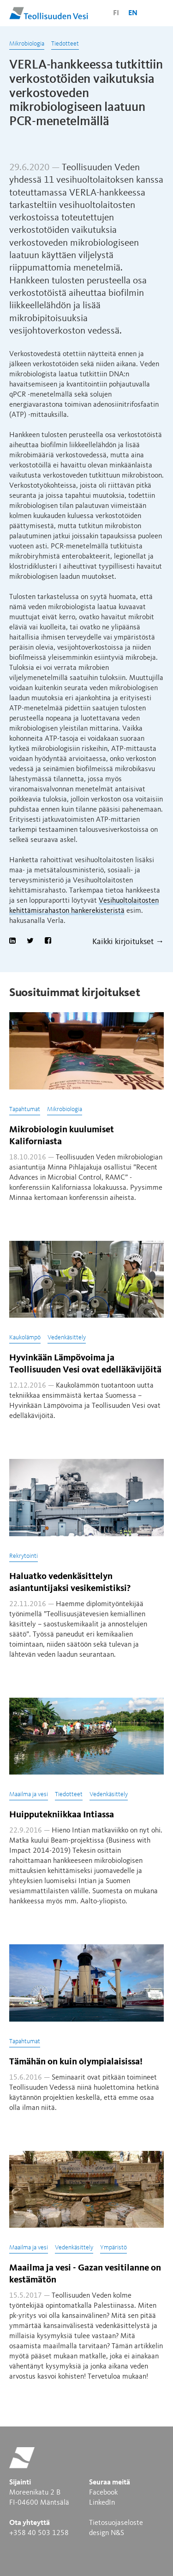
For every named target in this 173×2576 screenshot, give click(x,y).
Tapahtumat (24, 1109)
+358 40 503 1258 (39, 2533)
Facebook (103, 2492)
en (132, 13)
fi (116, 13)
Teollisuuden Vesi (48, 13)
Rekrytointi (23, 1556)
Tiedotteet (65, 43)
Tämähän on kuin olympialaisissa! (76, 2062)
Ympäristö (113, 2247)
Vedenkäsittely (67, 1337)
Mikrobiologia (26, 43)
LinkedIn (102, 2503)
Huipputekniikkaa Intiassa (61, 1815)
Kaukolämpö (25, 1337)
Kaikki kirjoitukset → (128, 942)
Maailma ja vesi (28, 1794)
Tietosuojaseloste (116, 2523)
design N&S (106, 2533)
